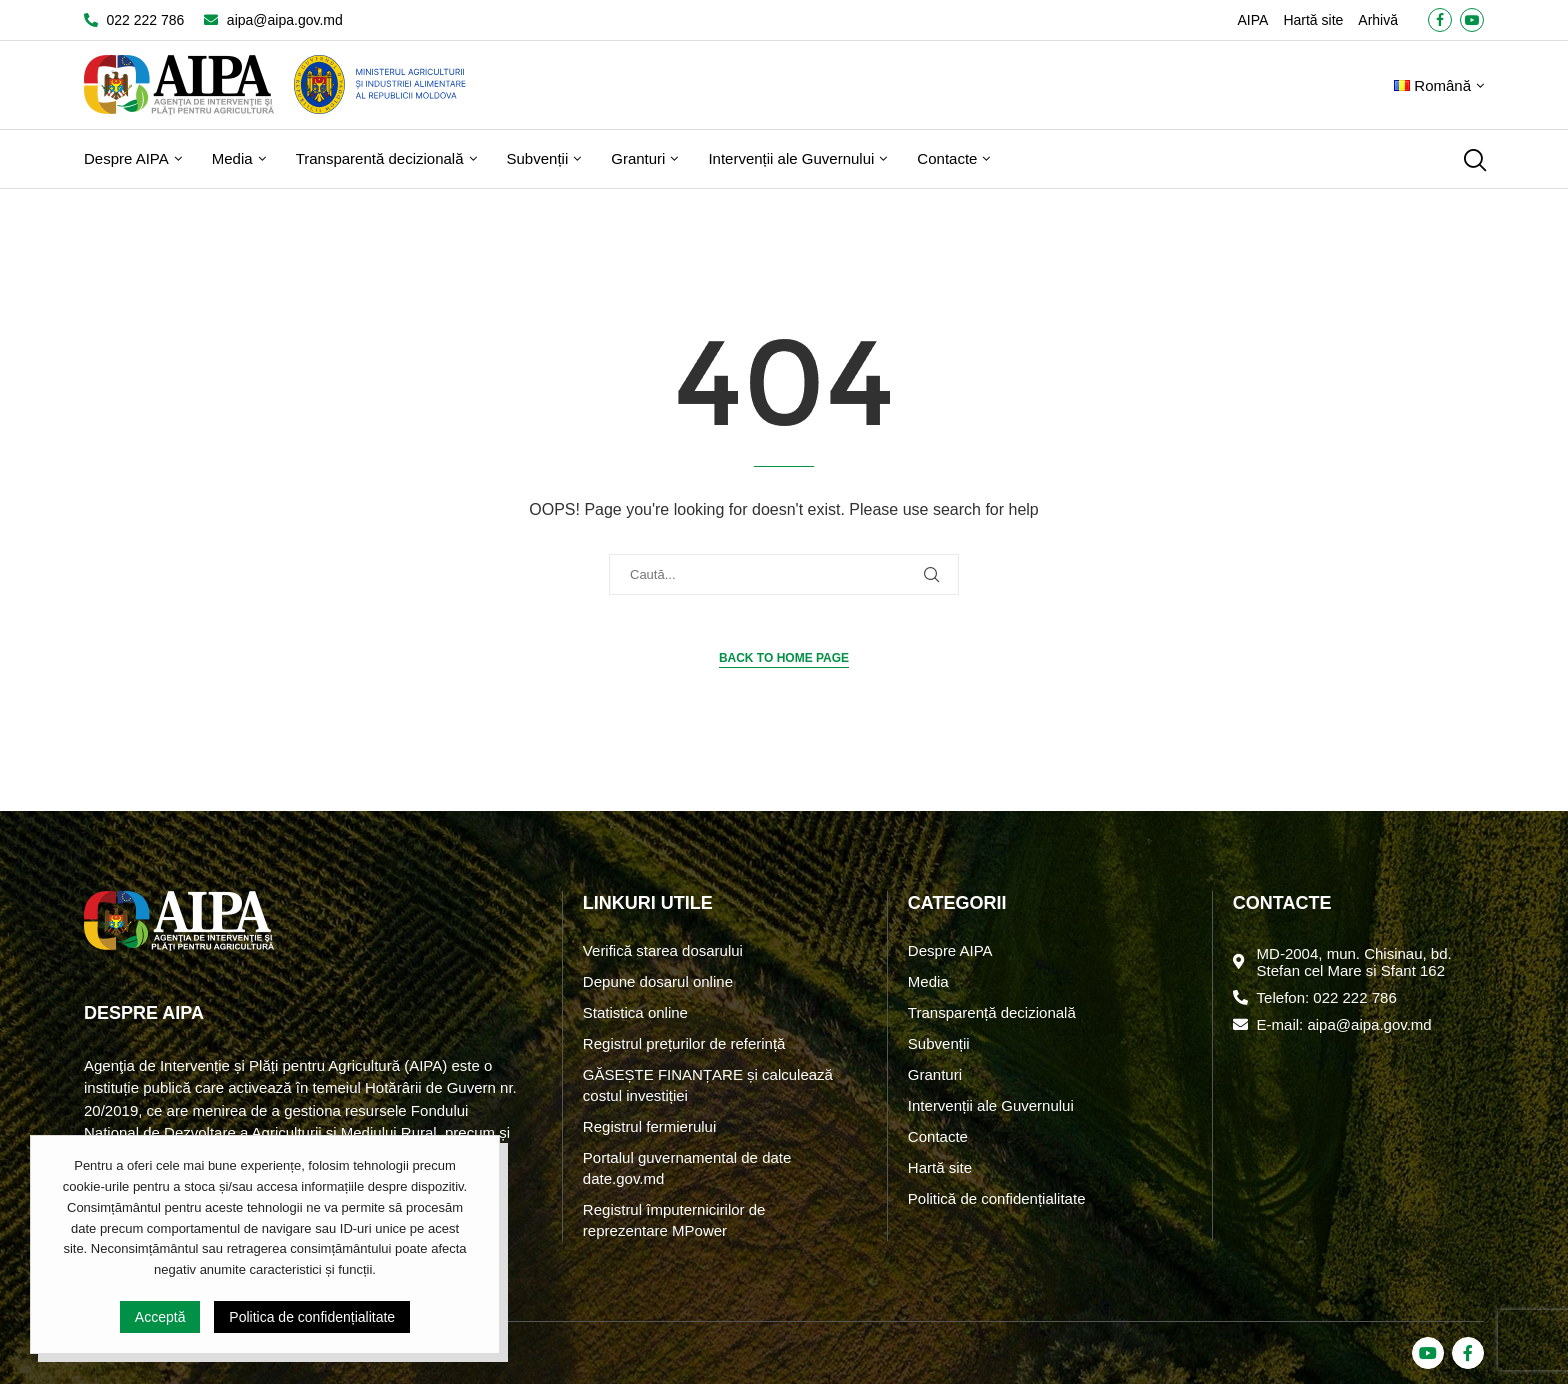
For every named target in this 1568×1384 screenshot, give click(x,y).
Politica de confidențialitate (312, 1317)
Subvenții (538, 158)
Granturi (638, 158)
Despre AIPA (126, 158)
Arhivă (1378, 20)
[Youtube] (1472, 20)
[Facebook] (1440, 20)
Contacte (947, 158)
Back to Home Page (784, 658)
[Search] (1474, 160)
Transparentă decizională (380, 158)
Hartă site (1313, 20)
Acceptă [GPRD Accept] (160, 1317)
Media (232, 158)
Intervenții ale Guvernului (791, 158)
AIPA (1253, 20)
